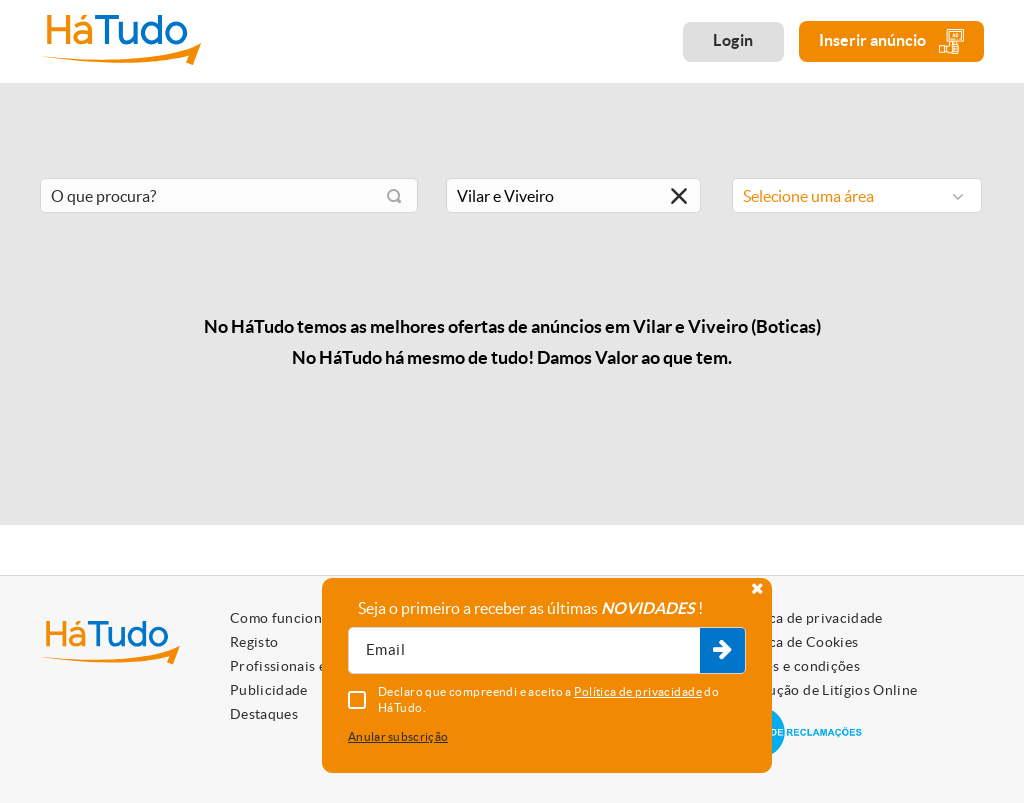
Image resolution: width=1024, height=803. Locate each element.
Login (733, 40)
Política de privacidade (808, 618)
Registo (254, 642)
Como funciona (280, 618)
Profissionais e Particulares (320, 666)
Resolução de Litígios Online (825, 690)
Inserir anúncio (891, 41)
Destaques (264, 714)
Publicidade (269, 690)
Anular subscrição (398, 736)
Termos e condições (796, 666)
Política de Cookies (796, 642)
